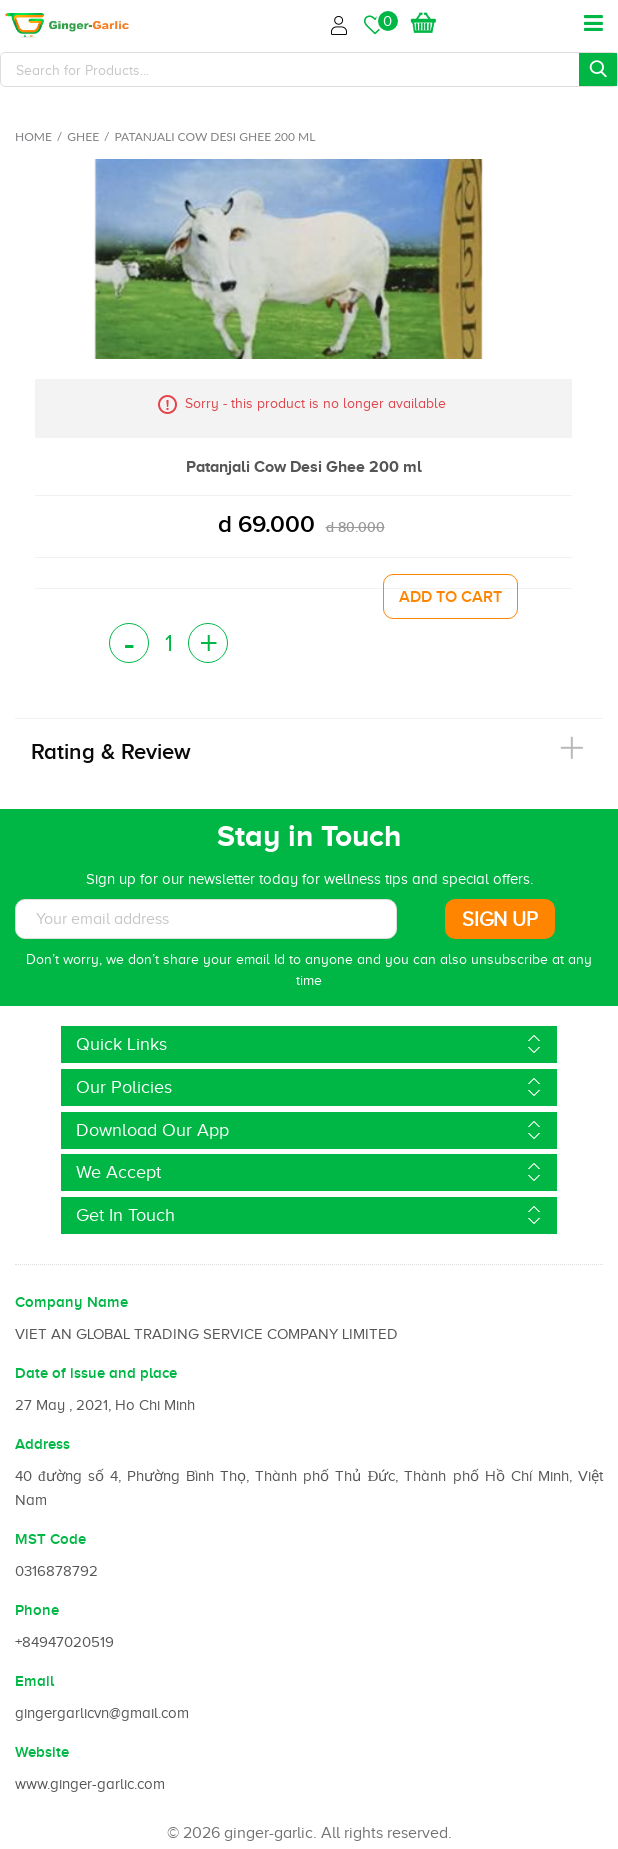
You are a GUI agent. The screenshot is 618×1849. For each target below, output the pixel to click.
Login (342, 22)
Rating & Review (111, 751)
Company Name (71, 1302)
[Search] (309, 69)
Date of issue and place (96, 1373)
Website (42, 1752)
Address (42, 1444)
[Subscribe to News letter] (206, 919)
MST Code (50, 1539)
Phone (37, 1610)
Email (34, 1681)
